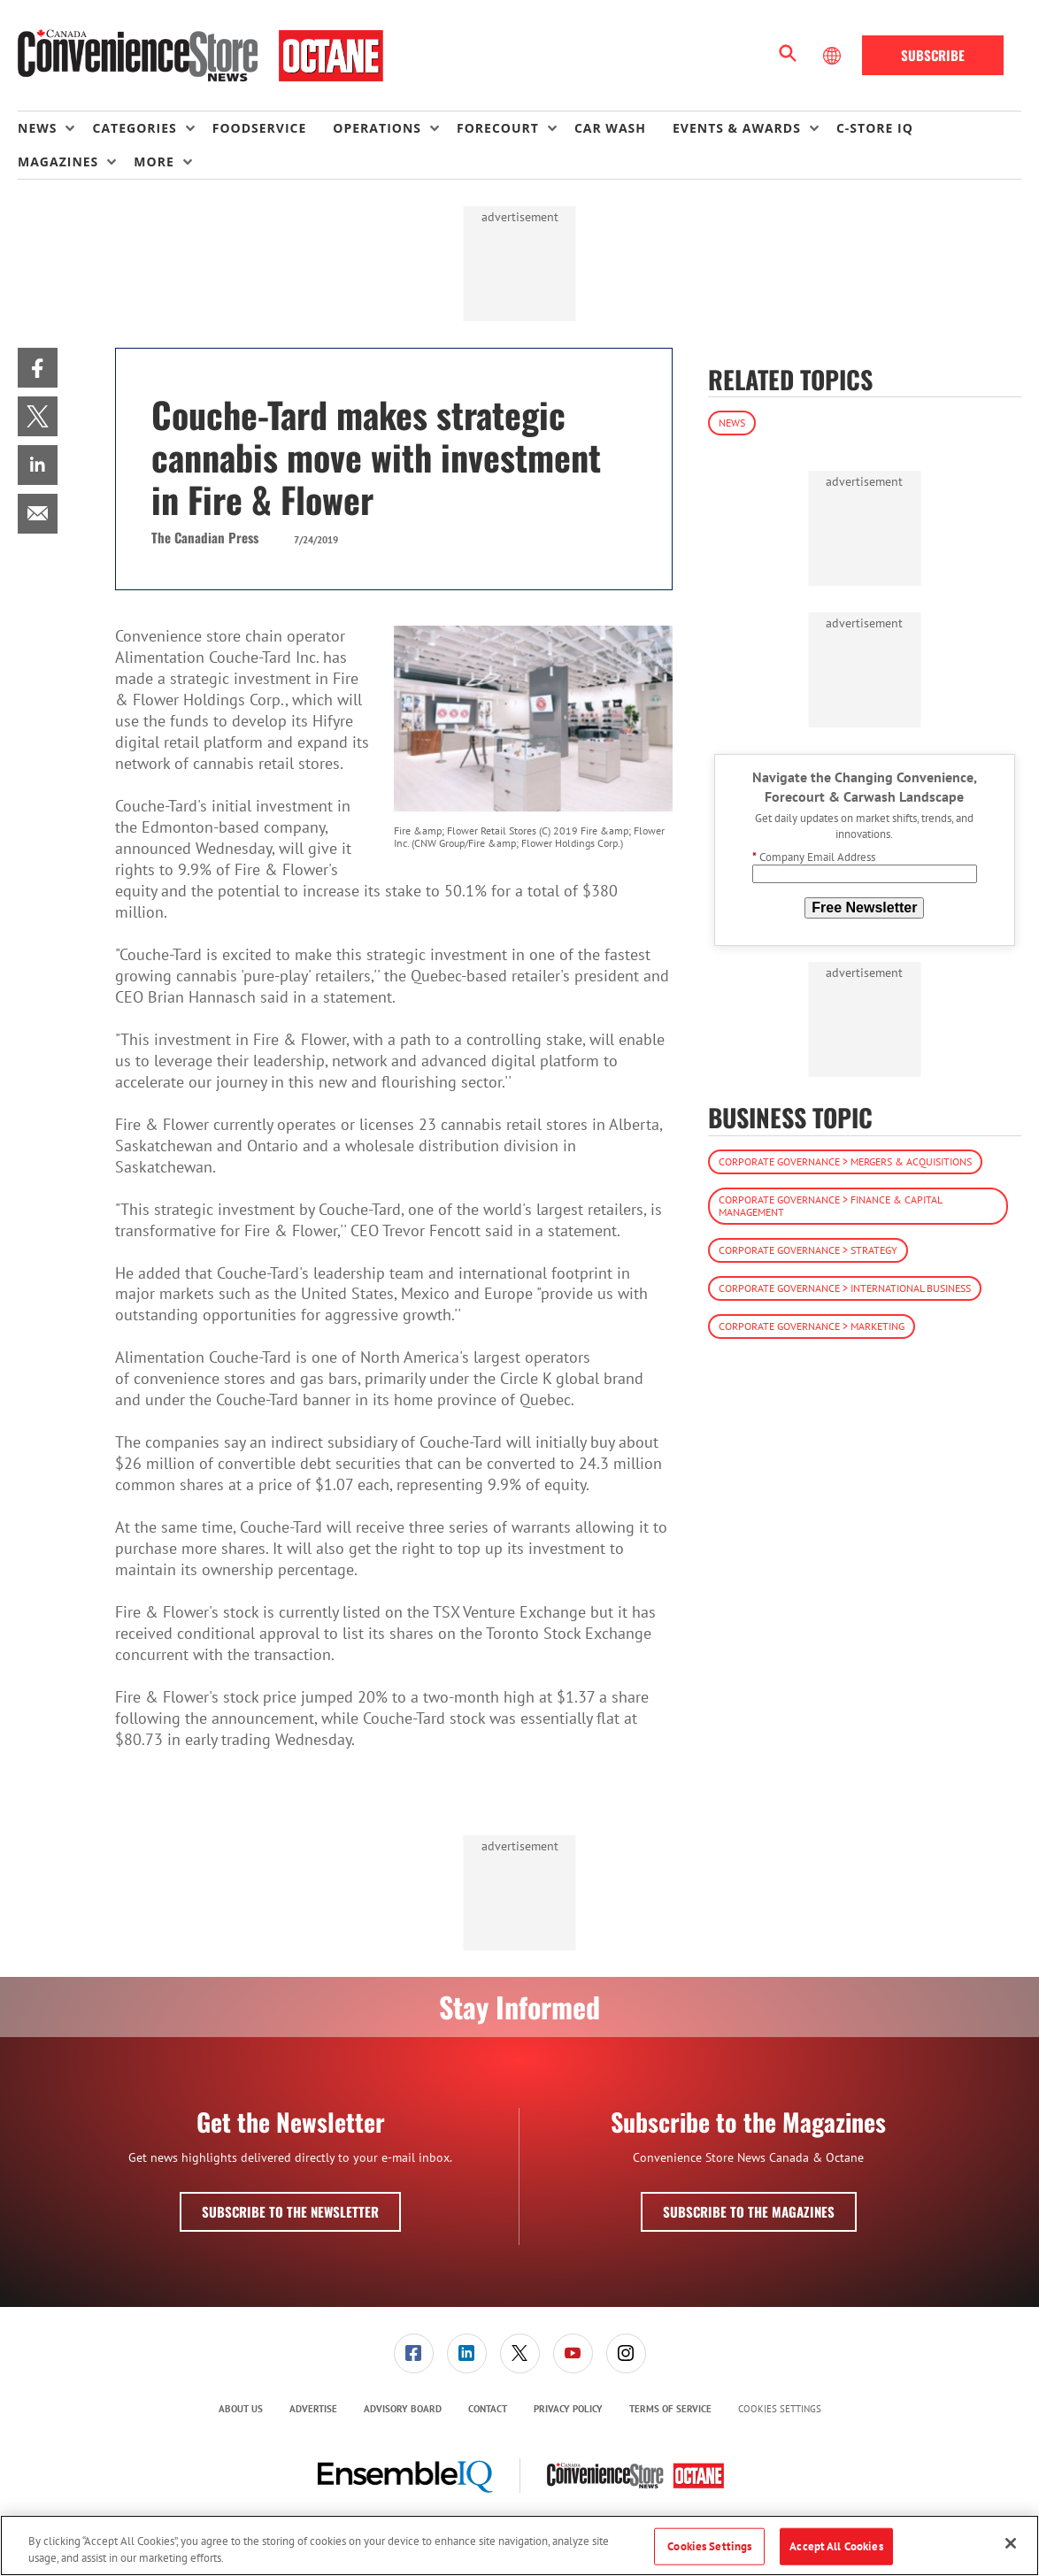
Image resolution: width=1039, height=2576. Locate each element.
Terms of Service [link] (670, 2409)
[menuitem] (55, 128)
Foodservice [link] (259, 127)
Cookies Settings (779, 2409)
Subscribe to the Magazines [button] (749, 2211)
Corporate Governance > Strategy (808, 1250)
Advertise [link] (313, 2409)
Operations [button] (377, 127)
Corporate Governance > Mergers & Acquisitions (845, 1161)
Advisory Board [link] (403, 2409)
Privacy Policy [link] (568, 2409)
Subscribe (933, 55)
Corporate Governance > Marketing (811, 1326)
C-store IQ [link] (874, 127)
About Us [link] (241, 2409)
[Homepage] (200, 55)
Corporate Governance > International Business (845, 1288)
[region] (519, 2545)
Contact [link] (487, 2409)
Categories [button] (134, 127)
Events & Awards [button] (737, 127)
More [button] (153, 161)
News (732, 422)
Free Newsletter (864, 907)
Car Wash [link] (610, 127)
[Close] (1010, 2543)
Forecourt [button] (498, 127)
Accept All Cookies (835, 2546)
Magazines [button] (58, 161)
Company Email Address (813, 857)
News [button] (37, 127)
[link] (38, 368)
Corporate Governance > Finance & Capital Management (831, 1206)
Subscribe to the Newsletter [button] (290, 2211)
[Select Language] (833, 55)
